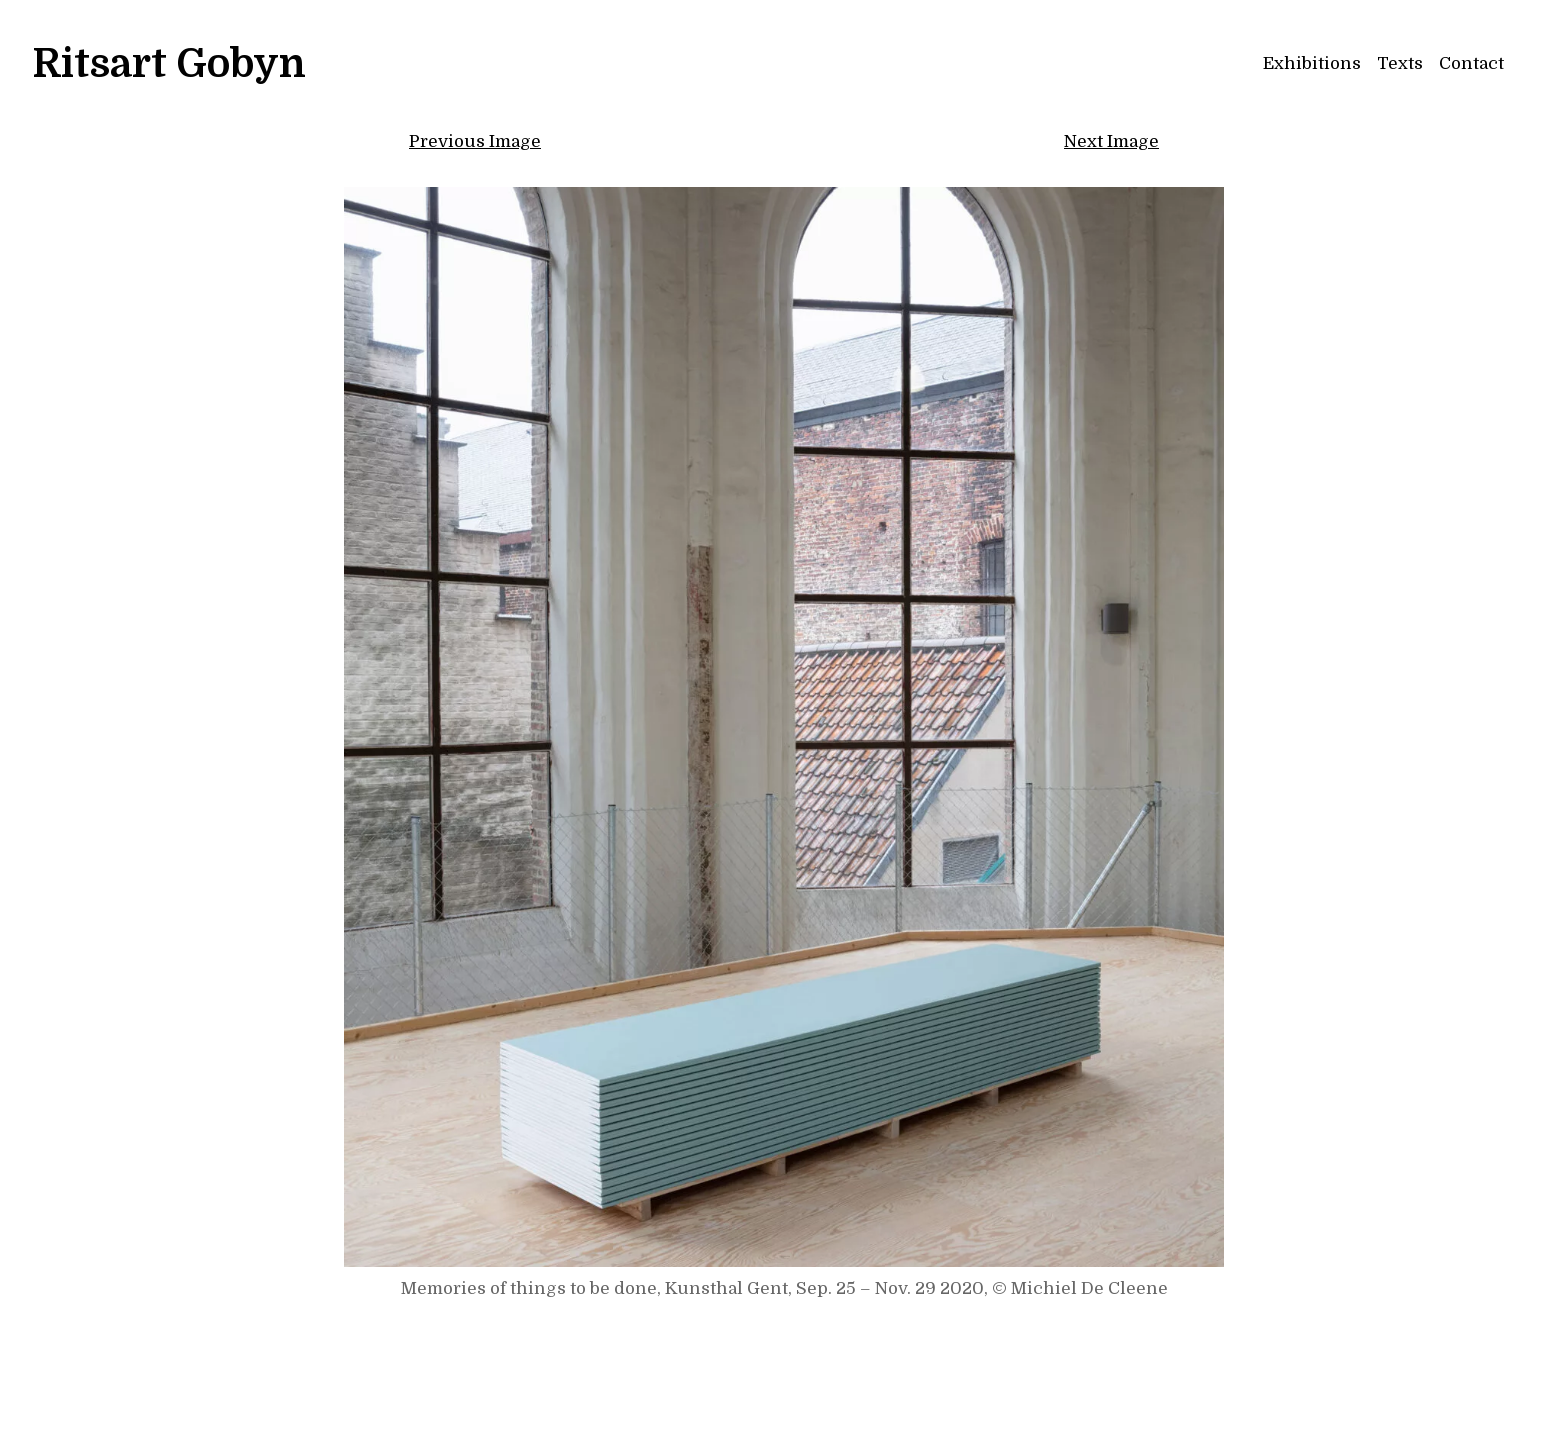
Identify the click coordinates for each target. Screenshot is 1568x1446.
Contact (1471, 63)
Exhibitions (1312, 63)
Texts (1400, 63)
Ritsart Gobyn (169, 64)
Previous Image (475, 141)
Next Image (1111, 141)
